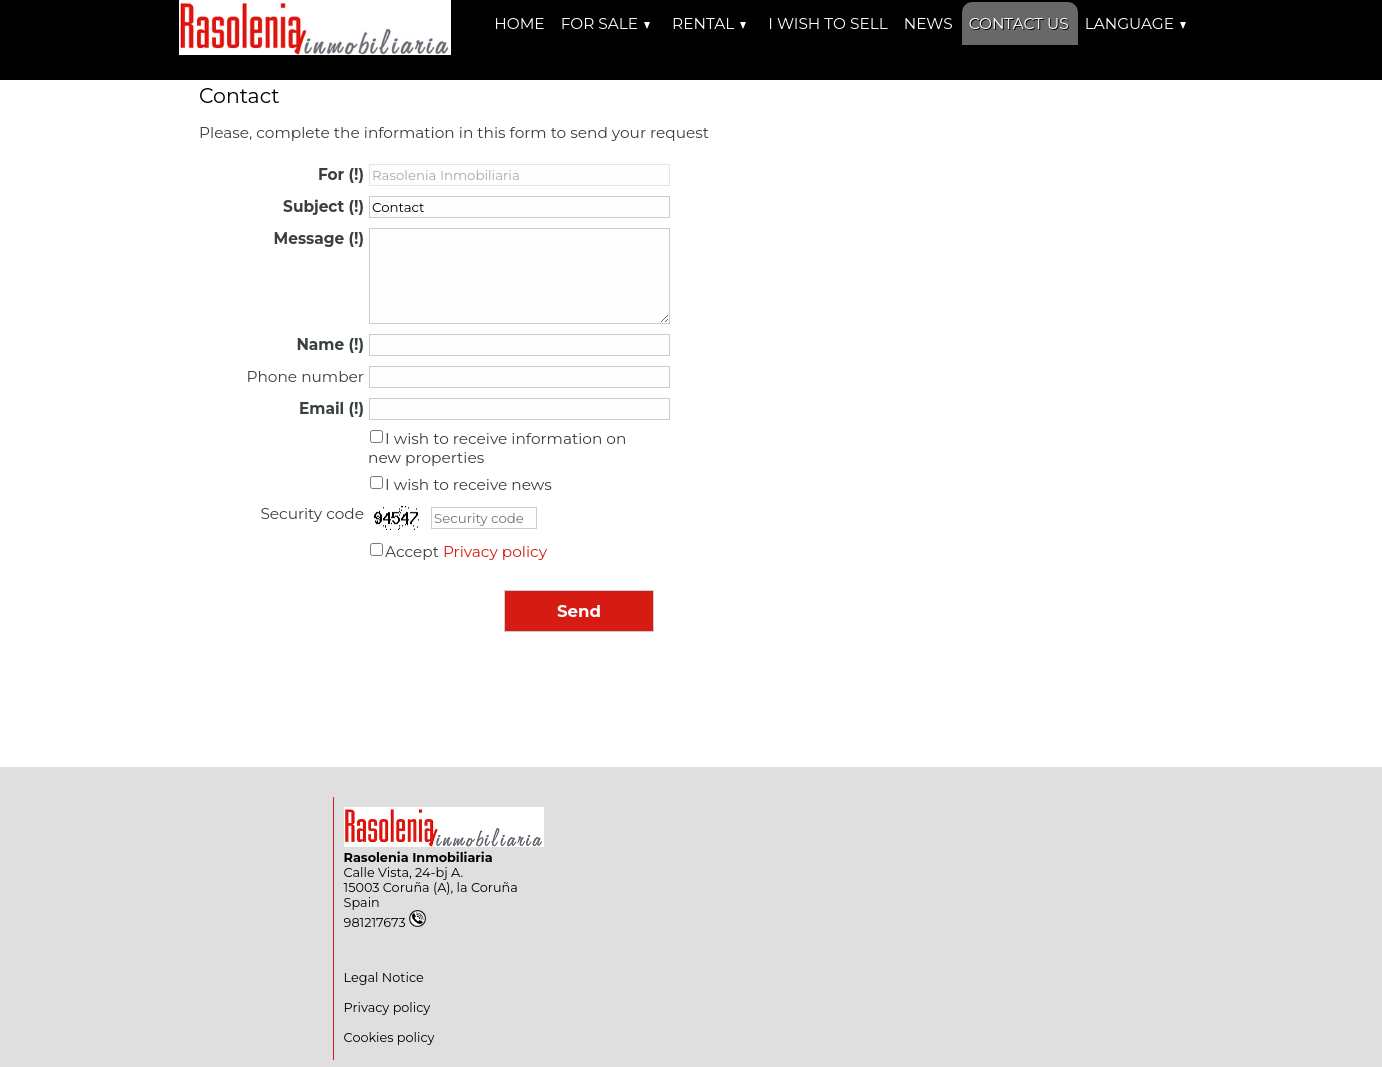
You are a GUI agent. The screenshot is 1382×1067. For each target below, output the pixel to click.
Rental (709, 23)
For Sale (605, 23)
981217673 (385, 922)
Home (519, 23)
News (928, 23)
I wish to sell (827, 23)
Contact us (1019, 23)
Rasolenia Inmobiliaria (418, 857)
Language (1135, 23)
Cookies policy (389, 1037)
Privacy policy (495, 551)
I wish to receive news (468, 484)
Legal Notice (384, 977)
